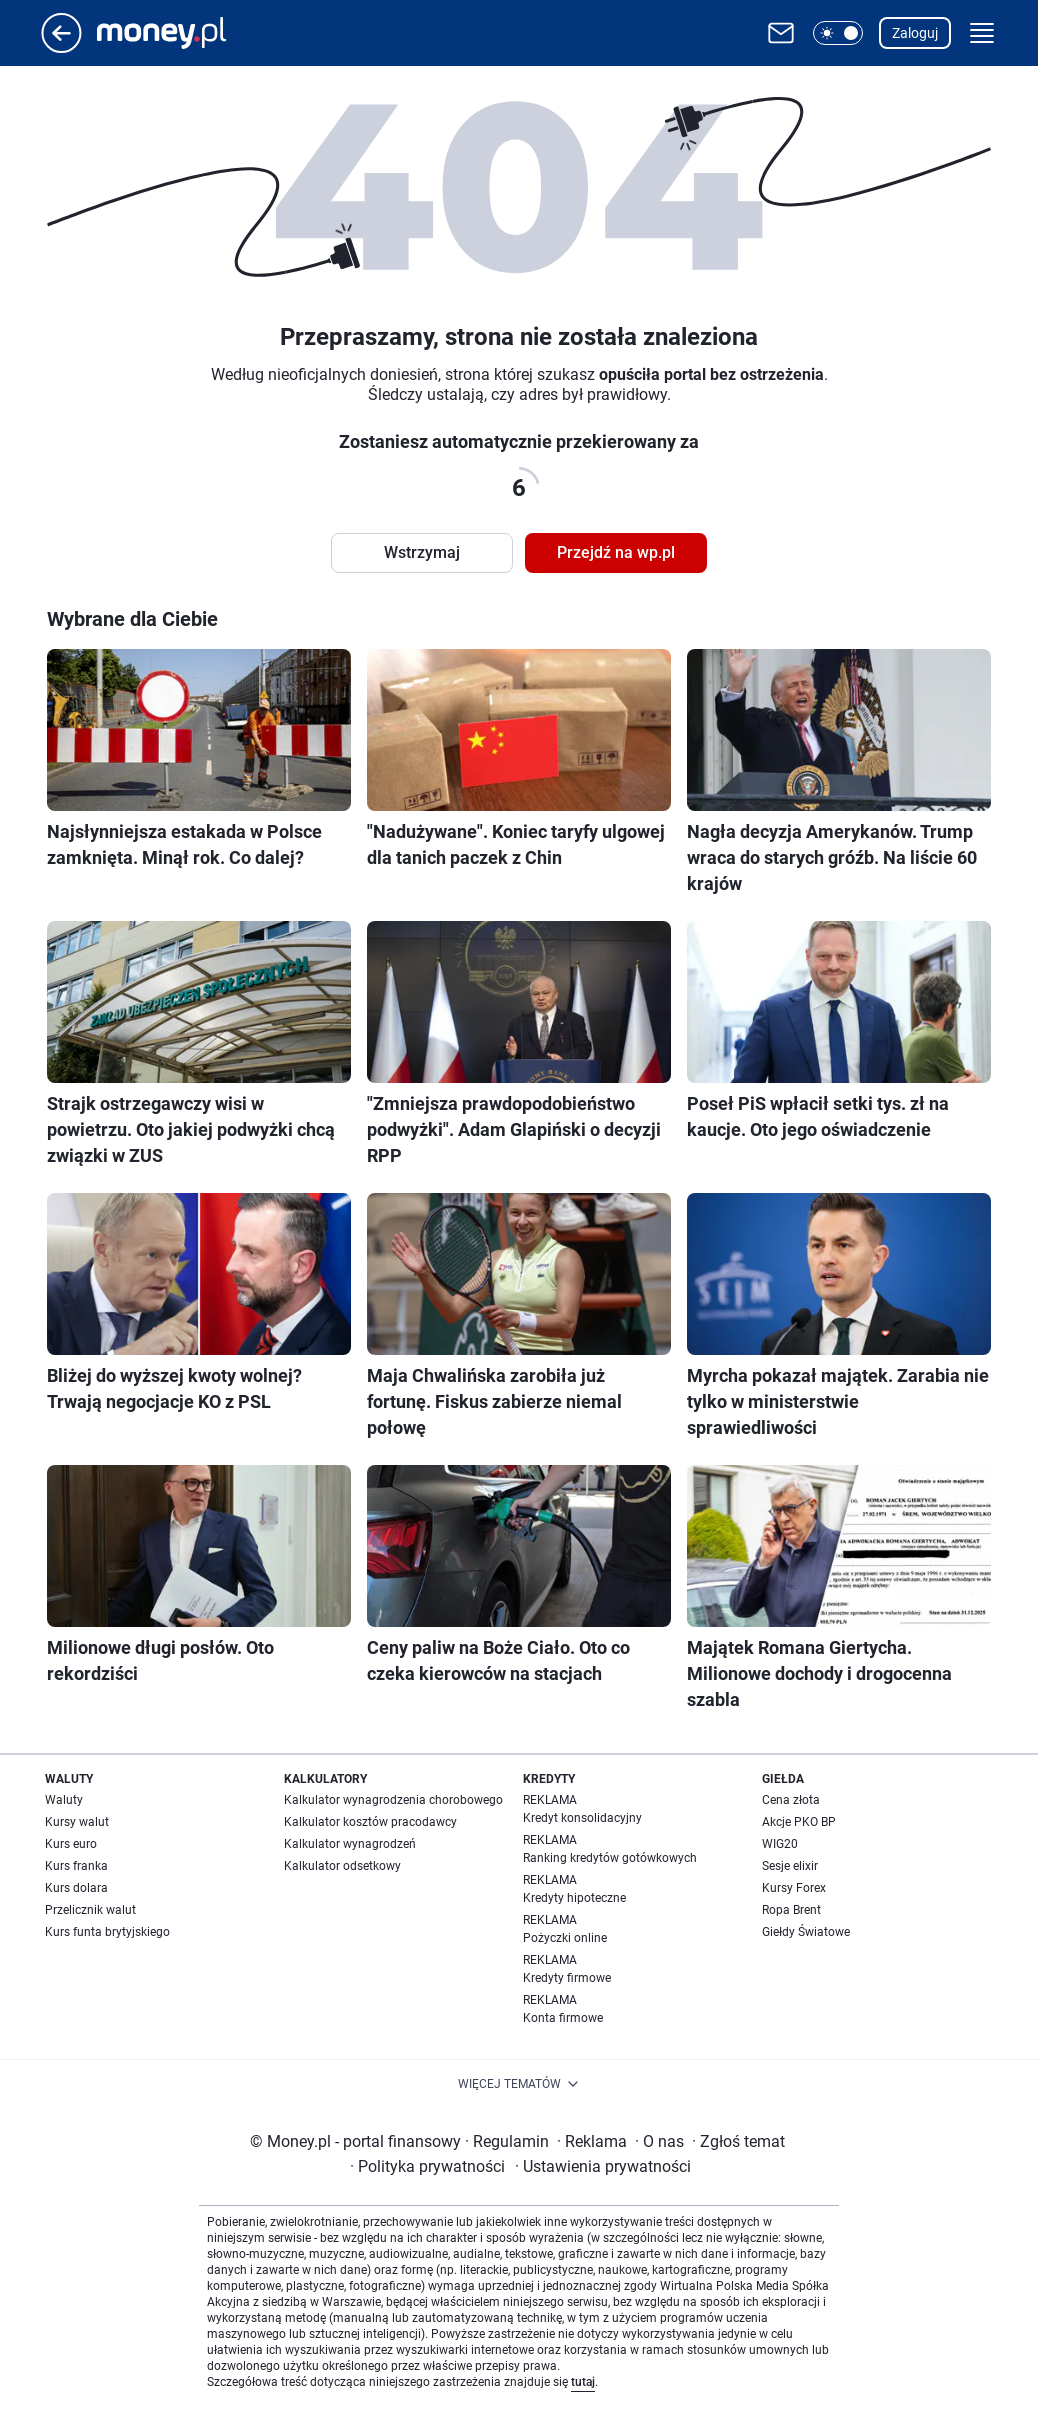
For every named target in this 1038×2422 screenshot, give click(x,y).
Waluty (64, 1800)
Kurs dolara (76, 1888)
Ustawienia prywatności (603, 2166)
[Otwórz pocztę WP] (781, 33)
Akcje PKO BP (799, 1822)
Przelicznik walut (90, 1910)
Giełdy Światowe (806, 1932)
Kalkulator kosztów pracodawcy (370, 1822)
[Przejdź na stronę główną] (61, 47)
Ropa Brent (791, 1910)
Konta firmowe (563, 2018)
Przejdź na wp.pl (616, 552)
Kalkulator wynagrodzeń (350, 1844)
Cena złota (791, 1800)
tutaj (583, 2382)
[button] (838, 33)
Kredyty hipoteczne (574, 1898)
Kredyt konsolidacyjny (582, 1818)
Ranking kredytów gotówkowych (610, 1858)
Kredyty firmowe (567, 1978)
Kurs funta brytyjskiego (107, 1932)
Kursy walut (77, 1822)
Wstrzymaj (422, 552)
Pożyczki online (565, 1938)
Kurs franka (76, 1866)
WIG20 (780, 1844)
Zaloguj (915, 33)
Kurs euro (71, 1844)
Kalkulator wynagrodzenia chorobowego (393, 1800)
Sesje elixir (790, 1866)
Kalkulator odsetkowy (342, 1866)
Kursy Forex (794, 1888)
